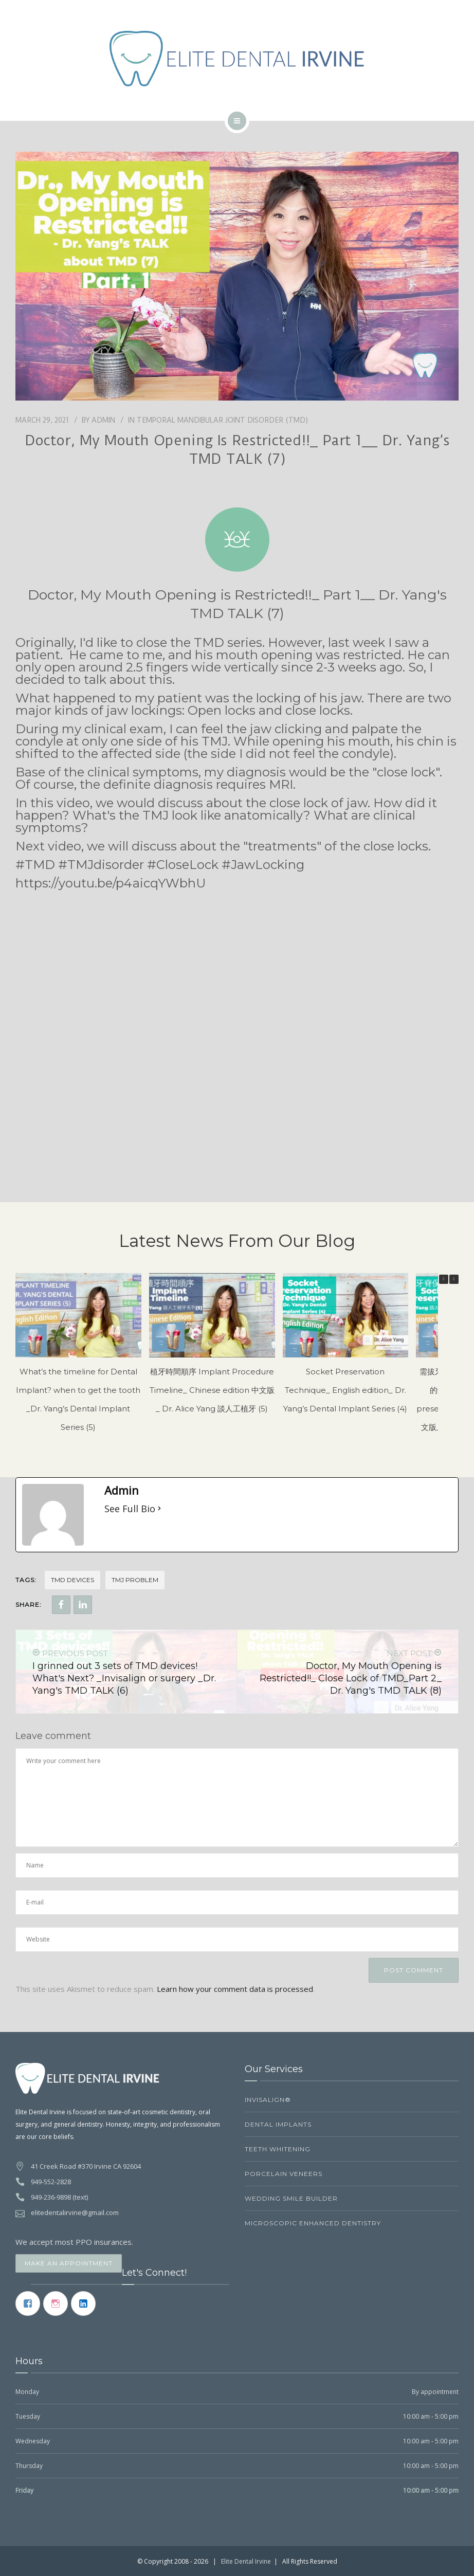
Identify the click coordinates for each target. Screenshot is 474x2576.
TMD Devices (72, 1580)
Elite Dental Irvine (246, 2561)
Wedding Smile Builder (291, 2198)
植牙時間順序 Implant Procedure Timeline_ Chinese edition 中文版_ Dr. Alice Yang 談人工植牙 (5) (212, 1390)
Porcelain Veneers (283, 2174)
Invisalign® (268, 2099)
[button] (454, 1279)
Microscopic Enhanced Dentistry (313, 2223)
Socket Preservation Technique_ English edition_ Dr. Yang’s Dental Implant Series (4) (345, 1390)
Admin (103, 420)
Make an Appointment (69, 2263)
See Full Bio (129, 1508)
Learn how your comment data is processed (235, 1989)
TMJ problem (135, 1580)
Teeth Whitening (278, 2149)
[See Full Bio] (159, 1508)
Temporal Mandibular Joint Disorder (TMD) (222, 420)
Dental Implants (278, 2124)
